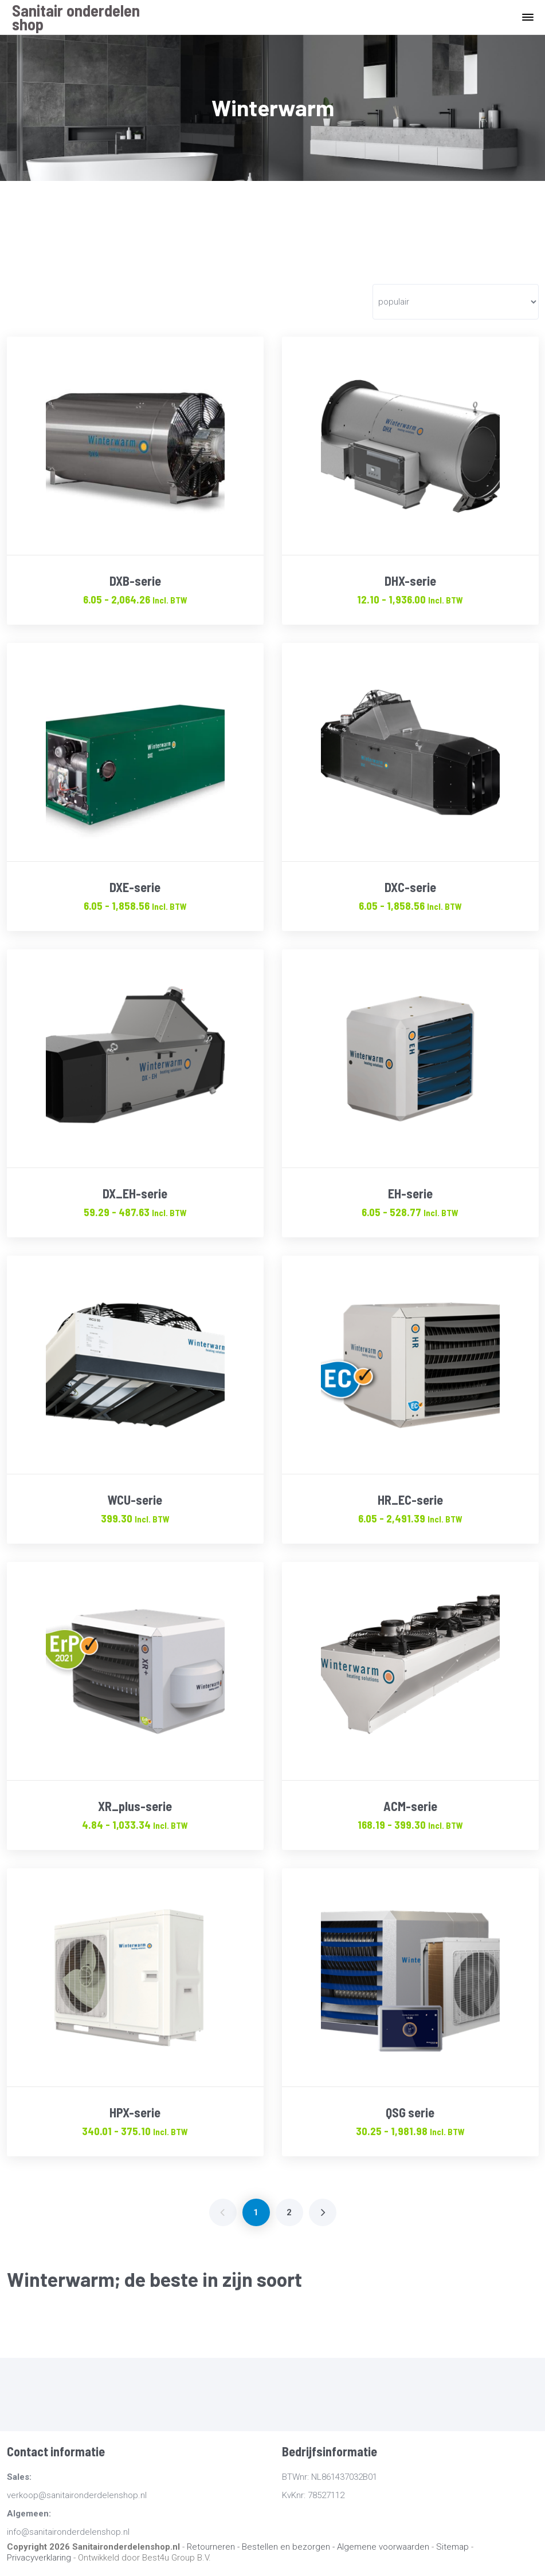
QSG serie (410, 2112)
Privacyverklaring (39, 2558)
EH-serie (410, 1193)
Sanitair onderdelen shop (76, 17)
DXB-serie (135, 580)
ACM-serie (410, 1806)
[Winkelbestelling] (455, 301)
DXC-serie (410, 887)
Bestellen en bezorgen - (289, 2547)
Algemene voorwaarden (383, 2547)
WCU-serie (135, 1499)
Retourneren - (214, 2547)
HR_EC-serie (410, 1499)
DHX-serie (410, 580)
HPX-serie (134, 2112)
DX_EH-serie (135, 1193)
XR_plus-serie (135, 1806)
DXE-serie (134, 887)
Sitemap (452, 2547)
